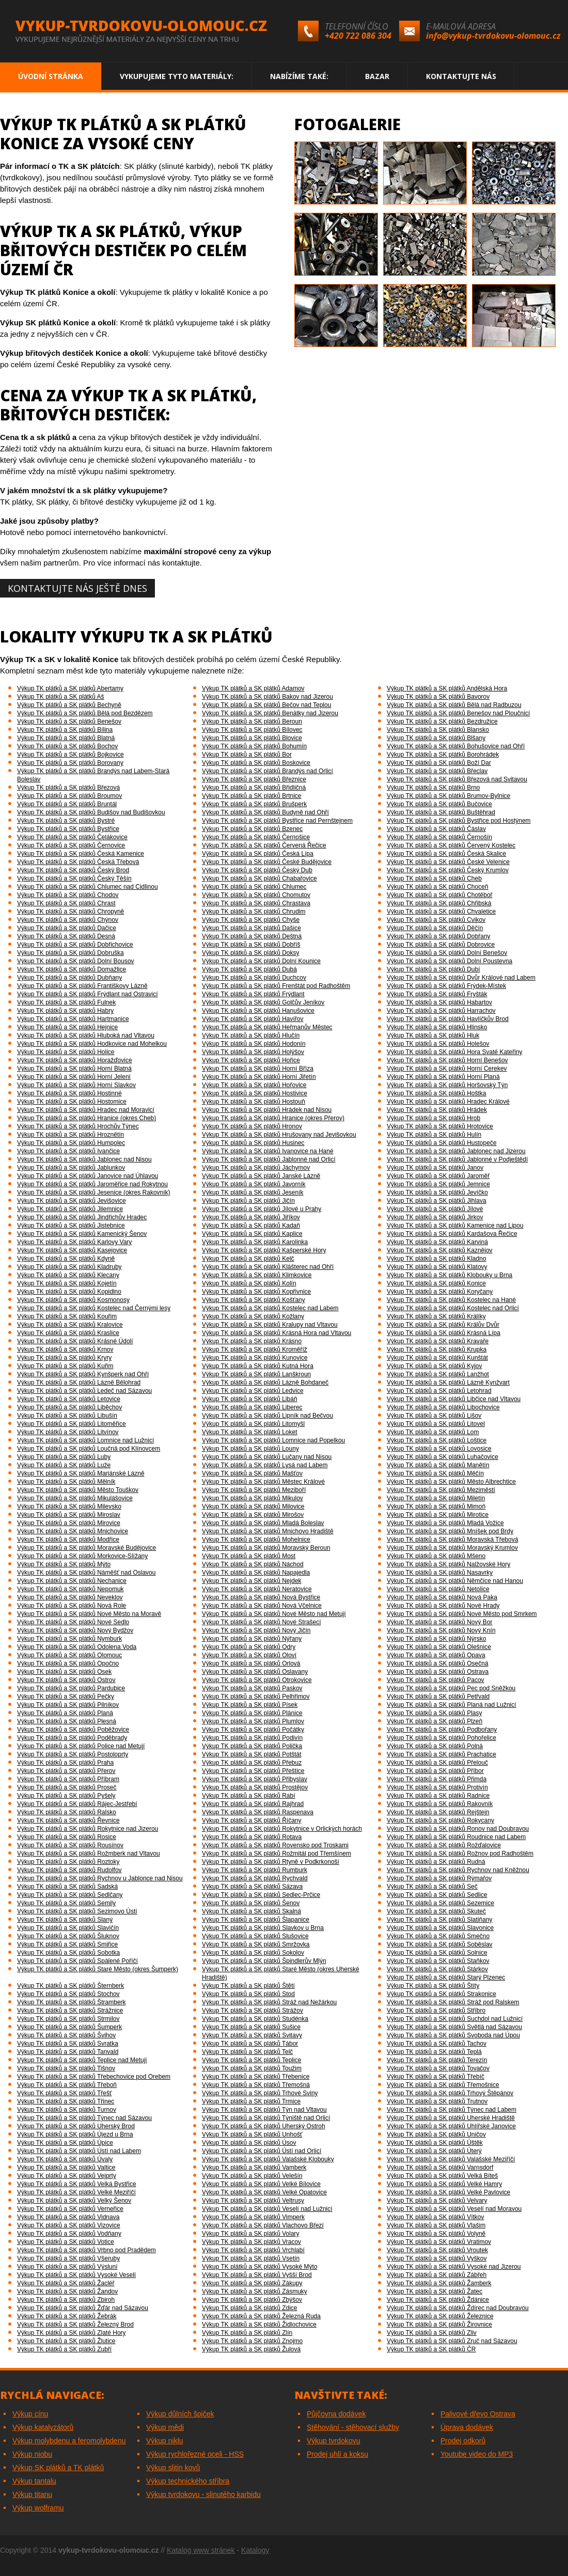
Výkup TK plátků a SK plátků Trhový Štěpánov (450, 2093)
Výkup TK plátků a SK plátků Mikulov (252, 1498)
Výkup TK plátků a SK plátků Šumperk (69, 2027)
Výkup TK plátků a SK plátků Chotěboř (440, 895)
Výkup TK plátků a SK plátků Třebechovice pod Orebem (93, 2076)
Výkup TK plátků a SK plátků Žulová (251, 2349)
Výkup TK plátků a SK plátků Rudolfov (69, 1870)
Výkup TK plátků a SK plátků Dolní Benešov (447, 952)
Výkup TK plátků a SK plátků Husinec (253, 1142)
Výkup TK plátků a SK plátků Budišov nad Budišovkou (91, 812)
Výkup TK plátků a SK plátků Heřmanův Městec (267, 1027)
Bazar (377, 76)
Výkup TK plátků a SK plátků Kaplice (252, 1233)
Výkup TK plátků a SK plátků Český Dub (257, 870)
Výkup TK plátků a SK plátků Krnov (65, 1349)
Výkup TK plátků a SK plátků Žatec (434, 2291)
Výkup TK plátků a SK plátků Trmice (251, 2101)
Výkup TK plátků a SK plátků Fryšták (437, 994)
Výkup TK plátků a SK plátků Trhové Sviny (260, 2093)
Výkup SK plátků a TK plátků (58, 2467)
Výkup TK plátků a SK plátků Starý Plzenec (446, 1977)
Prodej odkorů (462, 2441)
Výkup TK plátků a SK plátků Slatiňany (440, 1919)
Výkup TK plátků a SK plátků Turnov (66, 2109)
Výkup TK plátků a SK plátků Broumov (69, 795)
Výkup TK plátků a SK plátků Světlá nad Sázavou (454, 2027)
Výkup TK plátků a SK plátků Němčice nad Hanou (455, 1580)
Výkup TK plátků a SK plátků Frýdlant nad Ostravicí (87, 994)
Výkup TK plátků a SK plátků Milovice (253, 1506)
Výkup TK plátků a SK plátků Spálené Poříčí (77, 1961)
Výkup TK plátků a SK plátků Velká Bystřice (76, 2184)
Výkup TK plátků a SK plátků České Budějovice (267, 862)
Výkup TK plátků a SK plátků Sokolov (253, 1952)
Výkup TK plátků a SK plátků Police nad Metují (81, 1746)
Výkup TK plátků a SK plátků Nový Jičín (256, 1630)
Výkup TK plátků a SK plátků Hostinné (69, 1093)
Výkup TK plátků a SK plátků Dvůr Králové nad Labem (461, 977)
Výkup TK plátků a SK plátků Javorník (254, 1184)
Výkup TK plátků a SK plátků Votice (65, 2241)
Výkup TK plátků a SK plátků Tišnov (66, 2068)
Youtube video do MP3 (476, 2454)
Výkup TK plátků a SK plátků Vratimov (439, 2241)
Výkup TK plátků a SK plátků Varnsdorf (440, 2167)
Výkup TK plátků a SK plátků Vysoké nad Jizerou (453, 2266)
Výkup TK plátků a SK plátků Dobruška (70, 952)
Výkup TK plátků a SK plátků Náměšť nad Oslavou (86, 1572)
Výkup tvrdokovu (333, 2441)
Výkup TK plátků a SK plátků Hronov (252, 1126)
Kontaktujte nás (461, 76)
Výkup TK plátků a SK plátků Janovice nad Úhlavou (87, 1176)
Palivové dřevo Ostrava (477, 2414)
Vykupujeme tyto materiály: (176, 76)
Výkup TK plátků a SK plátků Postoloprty (72, 1754)
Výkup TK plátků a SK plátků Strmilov (68, 2018)
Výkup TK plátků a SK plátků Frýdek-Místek (446, 985)
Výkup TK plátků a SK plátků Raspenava (257, 1812)
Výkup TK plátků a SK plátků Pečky (65, 1696)
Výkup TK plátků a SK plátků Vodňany (69, 2233)
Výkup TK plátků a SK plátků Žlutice (66, 2341)
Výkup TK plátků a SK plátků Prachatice (441, 1754)
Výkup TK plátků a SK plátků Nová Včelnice (262, 1605)
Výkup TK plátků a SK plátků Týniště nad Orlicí (266, 2118)
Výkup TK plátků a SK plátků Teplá (434, 2051)
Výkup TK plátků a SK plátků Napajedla (256, 1572)
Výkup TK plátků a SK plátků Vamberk (254, 2167)
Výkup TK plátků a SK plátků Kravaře (437, 1341)
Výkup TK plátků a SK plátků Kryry (64, 1357)
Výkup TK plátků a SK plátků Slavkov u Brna (263, 1927)
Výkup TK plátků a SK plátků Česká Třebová (78, 862)
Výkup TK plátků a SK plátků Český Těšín (74, 878)
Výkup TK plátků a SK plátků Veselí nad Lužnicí (267, 2208)
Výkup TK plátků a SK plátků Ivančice (68, 1151)
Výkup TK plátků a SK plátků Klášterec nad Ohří (268, 1266)
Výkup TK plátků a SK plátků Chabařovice (259, 878)
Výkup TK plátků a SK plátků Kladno (436, 1258)
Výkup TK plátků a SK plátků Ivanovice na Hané (268, 1151)
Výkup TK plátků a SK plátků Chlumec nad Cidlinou (87, 886)
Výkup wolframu (38, 2508)
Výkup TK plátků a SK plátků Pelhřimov (256, 1696)
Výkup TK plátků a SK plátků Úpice (65, 2142)
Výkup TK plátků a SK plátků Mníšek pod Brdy (450, 1531)
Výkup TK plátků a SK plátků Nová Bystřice (261, 1597)
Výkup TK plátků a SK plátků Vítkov (435, 2217)
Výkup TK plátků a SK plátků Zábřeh (436, 2275)
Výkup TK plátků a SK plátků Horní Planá (443, 1076)
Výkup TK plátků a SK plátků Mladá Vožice (445, 1523)
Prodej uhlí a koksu (337, 2454)
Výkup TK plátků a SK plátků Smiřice (67, 1944)
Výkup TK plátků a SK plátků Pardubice (71, 1688)
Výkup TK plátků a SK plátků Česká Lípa (257, 853)
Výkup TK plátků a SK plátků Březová (68, 787)
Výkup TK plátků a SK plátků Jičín (248, 1200)
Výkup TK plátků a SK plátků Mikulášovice (75, 1498)
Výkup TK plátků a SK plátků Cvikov (436, 919)
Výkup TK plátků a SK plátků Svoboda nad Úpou (453, 2035)
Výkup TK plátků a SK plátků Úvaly (65, 2159)
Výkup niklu (164, 2441)
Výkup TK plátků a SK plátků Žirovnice (439, 2324)
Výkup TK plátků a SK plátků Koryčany (440, 1291)
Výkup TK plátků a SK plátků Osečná (437, 1663)
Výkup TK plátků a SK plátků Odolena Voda (76, 1647)
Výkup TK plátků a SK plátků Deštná (252, 936)
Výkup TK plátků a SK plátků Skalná (251, 1911)
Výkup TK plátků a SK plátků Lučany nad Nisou (267, 1456)
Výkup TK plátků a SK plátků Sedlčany (70, 1894)
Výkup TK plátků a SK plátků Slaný (65, 1919)
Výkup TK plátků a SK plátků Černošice (256, 837)
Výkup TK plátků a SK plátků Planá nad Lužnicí (451, 1704)
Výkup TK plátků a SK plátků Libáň (249, 1399)
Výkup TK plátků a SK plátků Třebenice (255, 2076)
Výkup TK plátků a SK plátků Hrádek (437, 1109)
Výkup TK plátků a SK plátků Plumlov (253, 1721)
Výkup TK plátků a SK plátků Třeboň (67, 2084)
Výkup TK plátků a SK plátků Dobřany (439, 936)
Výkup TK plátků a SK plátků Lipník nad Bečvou (267, 1415)
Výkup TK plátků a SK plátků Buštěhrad (441, 812)
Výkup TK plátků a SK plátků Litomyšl (253, 1423)
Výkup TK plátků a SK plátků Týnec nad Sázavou (84, 2118)
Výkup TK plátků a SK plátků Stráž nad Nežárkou (269, 2002)
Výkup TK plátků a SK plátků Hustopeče (442, 1142)
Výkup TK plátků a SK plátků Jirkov (435, 1217)
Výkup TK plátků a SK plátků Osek (64, 1671)
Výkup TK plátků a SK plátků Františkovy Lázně (82, 985)
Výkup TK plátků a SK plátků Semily (66, 1903)
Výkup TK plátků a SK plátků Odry (248, 1647)
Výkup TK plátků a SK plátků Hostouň (253, 1101)
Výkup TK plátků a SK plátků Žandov (67, 2291)
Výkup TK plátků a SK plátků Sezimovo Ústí (77, 1911)
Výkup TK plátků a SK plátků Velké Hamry (444, 2184)
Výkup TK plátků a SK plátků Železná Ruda (261, 2316)
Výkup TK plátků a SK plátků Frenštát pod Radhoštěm (276, 985)
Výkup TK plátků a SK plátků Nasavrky (440, 1572)
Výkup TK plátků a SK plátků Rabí (248, 1795)
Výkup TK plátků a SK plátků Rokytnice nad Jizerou (87, 1828)
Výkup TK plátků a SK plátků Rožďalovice (444, 1845)
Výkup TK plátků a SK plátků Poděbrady (72, 1737)
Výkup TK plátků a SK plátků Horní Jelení (74, 1076)
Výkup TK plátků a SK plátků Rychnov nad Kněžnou (458, 1870)
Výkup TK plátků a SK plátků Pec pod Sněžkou (451, 1688)
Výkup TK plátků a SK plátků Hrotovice (440, 1126)
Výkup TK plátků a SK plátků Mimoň (436, 1506)
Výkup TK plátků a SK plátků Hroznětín (70, 1134)
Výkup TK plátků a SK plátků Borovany (70, 762)
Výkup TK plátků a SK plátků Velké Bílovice (261, 2184)
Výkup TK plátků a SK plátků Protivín (437, 1787)
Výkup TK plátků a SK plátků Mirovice (68, 1523)
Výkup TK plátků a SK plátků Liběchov (69, 1407)
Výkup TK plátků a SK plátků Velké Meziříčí (76, 2192)
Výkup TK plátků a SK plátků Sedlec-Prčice (261, 1894)
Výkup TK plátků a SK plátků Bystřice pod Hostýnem (459, 820)
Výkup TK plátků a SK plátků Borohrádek (443, 754)
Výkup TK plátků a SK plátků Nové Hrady (443, 1605)
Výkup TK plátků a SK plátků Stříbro (436, 2010)
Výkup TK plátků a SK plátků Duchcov (254, 977)
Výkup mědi (165, 2427)
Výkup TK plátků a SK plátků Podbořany (442, 1729)
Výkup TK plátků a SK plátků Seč (432, 1886)
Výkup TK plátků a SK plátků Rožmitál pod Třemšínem (276, 1853)
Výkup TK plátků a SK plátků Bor (247, 754)
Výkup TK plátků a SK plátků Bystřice (68, 829)
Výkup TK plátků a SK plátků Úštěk (435, 2142)
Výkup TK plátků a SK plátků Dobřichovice (75, 944)
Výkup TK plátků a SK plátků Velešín (252, 2175)
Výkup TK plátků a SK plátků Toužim (252, 2068)
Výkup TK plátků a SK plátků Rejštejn (438, 1812)
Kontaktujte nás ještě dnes (77, 588)
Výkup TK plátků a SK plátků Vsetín (250, 2258)
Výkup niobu (32, 2454)
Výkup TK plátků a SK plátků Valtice (66, 2167)
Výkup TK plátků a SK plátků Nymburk (69, 1638)
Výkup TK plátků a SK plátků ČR (431, 2349)
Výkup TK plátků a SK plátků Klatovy (437, 1266)
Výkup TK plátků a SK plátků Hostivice (254, 1093)
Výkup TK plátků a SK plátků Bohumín (254, 746)
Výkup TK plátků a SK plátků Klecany (68, 1275)
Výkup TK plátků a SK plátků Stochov (68, 1994)
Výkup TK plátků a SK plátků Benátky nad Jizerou (270, 713)
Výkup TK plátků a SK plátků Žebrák (67, 2316)
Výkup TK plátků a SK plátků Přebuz (252, 1762)
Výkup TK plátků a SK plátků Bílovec (252, 729)
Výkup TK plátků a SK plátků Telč (247, 2051)
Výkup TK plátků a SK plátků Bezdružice (442, 721)
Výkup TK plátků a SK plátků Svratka (67, 2043)
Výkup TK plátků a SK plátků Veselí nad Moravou (454, 2208)
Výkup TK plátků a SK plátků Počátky (253, 1729)
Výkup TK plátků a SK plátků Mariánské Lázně (81, 1473)
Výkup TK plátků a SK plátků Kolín (249, 1283)
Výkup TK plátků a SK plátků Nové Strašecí (261, 1622)
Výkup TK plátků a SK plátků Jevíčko (437, 1192)
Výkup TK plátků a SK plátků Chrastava (256, 903)
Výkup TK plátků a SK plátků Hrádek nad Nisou (267, 1109)
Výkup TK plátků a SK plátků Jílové (435, 1209)
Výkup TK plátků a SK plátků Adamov (253, 688)
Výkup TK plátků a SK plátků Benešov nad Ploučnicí (458, 713)
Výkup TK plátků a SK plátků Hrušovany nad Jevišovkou (279, 1134)
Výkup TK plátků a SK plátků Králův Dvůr (443, 1324)
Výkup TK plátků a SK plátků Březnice (254, 779)
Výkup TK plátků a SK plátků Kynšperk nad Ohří (83, 1374)
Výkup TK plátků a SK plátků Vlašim (436, 2225)
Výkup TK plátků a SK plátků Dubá (249, 969)
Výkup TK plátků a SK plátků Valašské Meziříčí (451, 2159)
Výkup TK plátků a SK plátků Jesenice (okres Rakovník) (93, 1192)
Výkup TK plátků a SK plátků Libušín (67, 1415)
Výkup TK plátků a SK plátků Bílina (65, 729)
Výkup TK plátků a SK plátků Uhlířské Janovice (451, 2126)
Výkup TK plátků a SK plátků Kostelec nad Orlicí (453, 1308)
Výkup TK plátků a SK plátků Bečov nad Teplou (266, 705)
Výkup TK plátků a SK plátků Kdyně (66, 1258)
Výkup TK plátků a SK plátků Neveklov (70, 1597)
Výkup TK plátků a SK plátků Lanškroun (256, 1374)
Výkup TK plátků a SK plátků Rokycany (440, 1820)
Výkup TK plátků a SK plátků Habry (65, 1010)
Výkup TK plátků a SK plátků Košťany (253, 1299)
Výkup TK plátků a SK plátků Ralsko (66, 1812)
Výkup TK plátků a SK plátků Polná (435, 1746)
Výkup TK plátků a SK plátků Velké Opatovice (264, 2192)
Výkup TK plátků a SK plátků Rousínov (70, 1845)
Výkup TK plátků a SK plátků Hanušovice (258, 1010)
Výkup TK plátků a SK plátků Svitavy (252, 2035)
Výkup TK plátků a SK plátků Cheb (434, 878)
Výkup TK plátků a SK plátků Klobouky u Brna (449, 1275)
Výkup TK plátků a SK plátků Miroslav (68, 1514)
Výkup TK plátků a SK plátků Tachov (436, 2043)
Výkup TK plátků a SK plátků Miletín (436, 1498)
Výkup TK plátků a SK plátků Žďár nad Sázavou (82, 2308)
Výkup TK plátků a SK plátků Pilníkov (68, 1704)
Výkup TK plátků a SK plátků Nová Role (71, 1605)
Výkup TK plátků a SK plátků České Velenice (448, 862)
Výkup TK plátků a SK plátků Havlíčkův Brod (448, 1019)
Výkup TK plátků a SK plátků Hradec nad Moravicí (85, 1109)
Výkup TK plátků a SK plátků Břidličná (254, 787)
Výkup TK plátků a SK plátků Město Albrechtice (451, 1481)
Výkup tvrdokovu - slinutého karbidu (203, 2494)
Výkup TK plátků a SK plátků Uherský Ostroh (263, 2126)
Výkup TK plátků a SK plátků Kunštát (437, 1357)
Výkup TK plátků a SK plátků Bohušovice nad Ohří (456, 746)
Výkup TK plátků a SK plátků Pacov (435, 1680)
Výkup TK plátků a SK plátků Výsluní (67, 2266)
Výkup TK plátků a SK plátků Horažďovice (74, 1060)
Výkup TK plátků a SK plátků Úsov (249, 2142)
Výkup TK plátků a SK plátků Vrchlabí (253, 2250)
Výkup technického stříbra (187, 2481)
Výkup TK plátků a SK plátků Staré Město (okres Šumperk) (97, 1969)
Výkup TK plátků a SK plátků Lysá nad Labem (264, 1465)
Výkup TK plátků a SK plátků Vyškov (436, 2258)
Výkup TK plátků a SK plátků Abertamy (70, 688)
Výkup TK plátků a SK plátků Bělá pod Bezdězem (85, 713)
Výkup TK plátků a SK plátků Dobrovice (441, 944)
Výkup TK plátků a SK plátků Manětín (438, 1465)
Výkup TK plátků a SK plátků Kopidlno (69, 1291)
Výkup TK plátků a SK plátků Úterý (434, 2151)
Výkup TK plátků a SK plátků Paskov (252, 1688)
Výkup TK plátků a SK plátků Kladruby (69, 1266)
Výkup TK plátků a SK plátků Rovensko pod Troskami (275, 1845)
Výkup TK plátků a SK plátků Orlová (251, 1663)
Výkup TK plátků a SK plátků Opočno (68, 1663)
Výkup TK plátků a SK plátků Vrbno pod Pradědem (86, 2250)
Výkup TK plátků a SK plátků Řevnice (68, 1820)
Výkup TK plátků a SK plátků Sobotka (68, 1952)
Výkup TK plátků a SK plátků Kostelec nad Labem (270, 1308)
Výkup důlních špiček (180, 2414)
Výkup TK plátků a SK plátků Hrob (433, 1118)
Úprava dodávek (466, 2427)
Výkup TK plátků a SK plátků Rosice (66, 1837)
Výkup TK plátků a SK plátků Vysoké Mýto (259, 2266)
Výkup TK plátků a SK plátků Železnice (440, 2316)
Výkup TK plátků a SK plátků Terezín (437, 2060)
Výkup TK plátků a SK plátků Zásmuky (254, 2291)
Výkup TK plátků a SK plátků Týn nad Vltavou (264, 2109)
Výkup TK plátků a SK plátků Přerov (66, 1770)
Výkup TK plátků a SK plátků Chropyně (70, 911)
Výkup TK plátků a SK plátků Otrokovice (257, 1680)
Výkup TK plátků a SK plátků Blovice (252, 738)
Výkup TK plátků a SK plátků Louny (250, 1448)
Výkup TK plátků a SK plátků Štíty (433, 1985)
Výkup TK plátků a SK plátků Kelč (248, 1258)
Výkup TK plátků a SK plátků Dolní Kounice (261, 961)
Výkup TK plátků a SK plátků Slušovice (255, 1936)
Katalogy (255, 2550)
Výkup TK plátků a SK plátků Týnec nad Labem (451, 2109)
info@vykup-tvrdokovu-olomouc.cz (493, 35)
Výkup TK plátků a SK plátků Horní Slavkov (76, 1085)
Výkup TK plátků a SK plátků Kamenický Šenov (82, 1233)
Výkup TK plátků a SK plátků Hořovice (254, 1085)
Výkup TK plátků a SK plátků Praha (65, 1762)
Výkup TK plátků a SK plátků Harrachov (441, 1010)
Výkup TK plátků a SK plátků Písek (249, 1704)
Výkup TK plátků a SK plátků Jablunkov (71, 1167)
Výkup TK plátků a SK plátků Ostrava (437, 1671)
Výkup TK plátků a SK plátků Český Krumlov (448, 870)
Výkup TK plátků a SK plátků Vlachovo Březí (263, 2225)
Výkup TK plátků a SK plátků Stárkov (437, 1969)
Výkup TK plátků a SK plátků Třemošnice (443, 2084)
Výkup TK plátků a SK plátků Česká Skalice (446, 853)
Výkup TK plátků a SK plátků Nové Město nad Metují (274, 1613)
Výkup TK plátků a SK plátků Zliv (432, 2332)
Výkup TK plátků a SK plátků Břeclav (437, 771)
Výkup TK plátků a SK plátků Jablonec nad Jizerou (456, 1151)
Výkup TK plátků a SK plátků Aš (60, 696)
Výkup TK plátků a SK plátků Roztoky (68, 1861)
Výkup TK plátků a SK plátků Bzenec (252, 829)
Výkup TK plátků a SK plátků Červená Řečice (264, 845)
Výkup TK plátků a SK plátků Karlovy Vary (74, 1242)
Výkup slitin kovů (173, 2467)
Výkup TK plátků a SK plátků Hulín (434, 1134)
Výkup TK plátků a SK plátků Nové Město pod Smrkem (462, 1613)
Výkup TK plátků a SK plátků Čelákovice (72, 837)
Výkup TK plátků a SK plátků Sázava (252, 1886)
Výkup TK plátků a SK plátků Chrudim (254, 911)
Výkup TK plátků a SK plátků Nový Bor (440, 1622)
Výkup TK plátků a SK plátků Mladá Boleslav (263, 1523)
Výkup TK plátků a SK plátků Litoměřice (71, 1423)
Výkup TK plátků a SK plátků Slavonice (440, 1927)
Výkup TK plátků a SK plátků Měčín (435, 1473)
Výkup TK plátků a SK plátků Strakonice (441, 1994)
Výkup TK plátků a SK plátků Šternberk (70, 1985)
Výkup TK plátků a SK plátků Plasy (434, 1713)
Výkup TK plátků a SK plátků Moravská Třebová (452, 1539)
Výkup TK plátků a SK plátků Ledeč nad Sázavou (84, 1390)
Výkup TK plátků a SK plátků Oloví (249, 1655)
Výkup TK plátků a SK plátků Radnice (438, 1795)
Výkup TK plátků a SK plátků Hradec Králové (448, 1101)
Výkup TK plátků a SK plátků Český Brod (73, 870)
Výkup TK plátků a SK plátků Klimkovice (257, 1275)
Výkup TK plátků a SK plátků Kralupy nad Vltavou (270, 1324)
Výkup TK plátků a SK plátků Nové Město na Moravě (89, 1613)
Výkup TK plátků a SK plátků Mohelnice (256, 1539)
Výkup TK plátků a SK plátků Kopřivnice (256, 1291)
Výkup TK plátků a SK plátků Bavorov (438, 696)
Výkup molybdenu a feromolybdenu (68, 2441)
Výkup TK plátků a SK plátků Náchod (253, 1564)
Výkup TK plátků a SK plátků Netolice (438, 1589)
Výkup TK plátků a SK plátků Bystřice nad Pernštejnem (277, 820)
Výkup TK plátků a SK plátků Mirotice (437, 1514)
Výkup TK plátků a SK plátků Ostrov (66, 1680)
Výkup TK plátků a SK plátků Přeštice (253, 1770)
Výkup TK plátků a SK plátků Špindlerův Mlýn (264, 1961)
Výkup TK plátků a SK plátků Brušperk (254, 804)
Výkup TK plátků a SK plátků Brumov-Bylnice (448, 795)
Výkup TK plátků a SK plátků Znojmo (252, 2341)
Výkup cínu (30, 2414)
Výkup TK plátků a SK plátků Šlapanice (255, 1919)
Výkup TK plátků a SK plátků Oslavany (255, 1671)
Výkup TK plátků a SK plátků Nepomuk (70, 1589)
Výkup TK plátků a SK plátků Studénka (255, 2018)
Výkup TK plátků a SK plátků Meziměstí (441, 1490)
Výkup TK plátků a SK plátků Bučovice (439, 804)
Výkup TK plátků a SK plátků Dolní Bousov (75, 961)
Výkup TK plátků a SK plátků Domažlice (71, 969)
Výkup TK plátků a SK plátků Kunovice (255, 1357)
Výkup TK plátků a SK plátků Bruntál (67, 804)
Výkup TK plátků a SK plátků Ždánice (438, 2299)
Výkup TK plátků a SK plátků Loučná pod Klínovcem (88, 1448)
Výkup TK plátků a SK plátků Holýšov (253, 1052)
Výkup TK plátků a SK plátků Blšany (436, 738)
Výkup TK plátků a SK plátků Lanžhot (438, 1374)
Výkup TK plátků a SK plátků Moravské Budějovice (86, 1547)
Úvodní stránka (50, 76)
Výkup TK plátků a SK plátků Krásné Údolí (75, 1341)
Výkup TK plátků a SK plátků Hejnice (67, 1027)
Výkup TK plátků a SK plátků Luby (64, 1456)
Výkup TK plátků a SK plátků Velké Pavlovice (448, 2192)
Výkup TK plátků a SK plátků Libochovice (443, 1407)
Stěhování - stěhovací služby (353, 2427)
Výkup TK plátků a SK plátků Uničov (436, 2134)
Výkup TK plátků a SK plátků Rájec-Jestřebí (77, 1804)
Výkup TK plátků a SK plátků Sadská (67, 1886)
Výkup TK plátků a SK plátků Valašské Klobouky (268, 2159)
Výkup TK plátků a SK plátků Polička (252, 1746)
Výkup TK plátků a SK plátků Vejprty (66, 2175)
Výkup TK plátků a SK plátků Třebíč (435, 2076)
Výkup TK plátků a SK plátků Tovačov (438, 2068)
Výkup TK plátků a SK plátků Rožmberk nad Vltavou (88, 1853)
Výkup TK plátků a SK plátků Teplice (251, 2060)
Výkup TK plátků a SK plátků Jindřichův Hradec (82, 1217)
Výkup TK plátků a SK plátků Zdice (249, 2308)
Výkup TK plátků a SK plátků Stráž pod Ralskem (453, 2002)
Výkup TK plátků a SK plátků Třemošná (256, 2084)
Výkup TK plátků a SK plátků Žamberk (439, 2283)
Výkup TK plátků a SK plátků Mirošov (253, 1514)
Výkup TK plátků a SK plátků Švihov (66, 2035)
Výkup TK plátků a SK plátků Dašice (251, 928)
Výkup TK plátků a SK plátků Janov (435, 1167)
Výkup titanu (32, 2494)
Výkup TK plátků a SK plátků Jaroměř (438, 1176)
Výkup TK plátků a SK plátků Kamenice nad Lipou (455, 1225)
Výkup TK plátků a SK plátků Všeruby (68, 2258)
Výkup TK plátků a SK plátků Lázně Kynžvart (448, 1382)
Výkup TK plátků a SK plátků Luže (64, 1465)
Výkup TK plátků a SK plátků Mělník (66, 1481)
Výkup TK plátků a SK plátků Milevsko (69, 1506)
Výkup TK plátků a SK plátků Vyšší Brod (257, 2275)
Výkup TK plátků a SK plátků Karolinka (255, 1242)
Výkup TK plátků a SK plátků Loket (249, 1432)
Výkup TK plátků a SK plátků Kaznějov (440, 1250)
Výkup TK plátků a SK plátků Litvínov (68, 1432)
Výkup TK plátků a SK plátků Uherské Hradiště (451, 2118)
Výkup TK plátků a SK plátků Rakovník (440, 1804)
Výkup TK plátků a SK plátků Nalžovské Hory (448, 1564)
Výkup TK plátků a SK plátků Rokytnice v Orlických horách (282, 1828)
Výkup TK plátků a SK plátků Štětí (248, 1985)
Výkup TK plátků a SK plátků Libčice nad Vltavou (453, 1399)
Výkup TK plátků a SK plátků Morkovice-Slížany (82, 1556)
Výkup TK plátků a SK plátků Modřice (68, 1539)
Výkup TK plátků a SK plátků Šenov (250, 1903)
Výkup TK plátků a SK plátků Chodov (68, 895)
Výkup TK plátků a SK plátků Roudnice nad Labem (456, 1837)
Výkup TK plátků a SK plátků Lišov (434, 1415)
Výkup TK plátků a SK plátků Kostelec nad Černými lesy (93, 1308)
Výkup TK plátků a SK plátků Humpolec (71, 1142)
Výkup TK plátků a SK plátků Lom (433, 1432)
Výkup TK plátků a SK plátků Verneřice (70, 2208)
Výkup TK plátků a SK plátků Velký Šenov (74, 2200)
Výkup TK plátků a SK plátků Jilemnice (70, 1209)
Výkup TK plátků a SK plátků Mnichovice (72, 1531)
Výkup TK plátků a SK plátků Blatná (66, 738)
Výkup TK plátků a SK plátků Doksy (250, 952)
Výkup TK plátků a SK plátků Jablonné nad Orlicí (269, 1159)
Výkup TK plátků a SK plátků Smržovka (256, 1944)
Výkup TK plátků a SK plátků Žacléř (66, 2283)
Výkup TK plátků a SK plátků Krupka (436, 1349)
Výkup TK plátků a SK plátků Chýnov (67, 919)
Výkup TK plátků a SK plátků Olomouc (69, 1655)
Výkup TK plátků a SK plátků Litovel (436, 1423)
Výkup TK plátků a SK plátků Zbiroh (66, 2299)
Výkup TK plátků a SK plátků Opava (436, 1655)
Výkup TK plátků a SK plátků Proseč (67, 1787)
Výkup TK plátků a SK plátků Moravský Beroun (266, 1547)
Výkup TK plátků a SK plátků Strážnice (70, 2010)
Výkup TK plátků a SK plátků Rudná (436, 1861)
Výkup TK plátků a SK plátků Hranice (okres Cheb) (86, 1118)
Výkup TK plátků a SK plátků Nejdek (252, 1580)
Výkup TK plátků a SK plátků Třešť (64, 2093)
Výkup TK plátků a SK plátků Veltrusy (253, 2200)
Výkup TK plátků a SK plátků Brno (433, 787)
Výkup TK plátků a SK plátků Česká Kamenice (80, 853)
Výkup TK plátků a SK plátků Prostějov (255, 1787)
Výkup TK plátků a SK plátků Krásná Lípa (443, 1333)
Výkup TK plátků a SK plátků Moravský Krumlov (452, 1547)
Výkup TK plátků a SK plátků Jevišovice (71, 1200)
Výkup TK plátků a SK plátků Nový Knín (441, 1630)
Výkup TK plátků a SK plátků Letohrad (439, 1390)
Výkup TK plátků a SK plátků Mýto (64, 1564)
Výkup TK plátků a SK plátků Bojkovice (70, 754)
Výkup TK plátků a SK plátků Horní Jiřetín (259, 1076)
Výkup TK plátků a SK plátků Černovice (71, 845)
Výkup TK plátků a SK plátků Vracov (251, 2241)
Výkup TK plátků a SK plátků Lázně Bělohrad (78, 1382)
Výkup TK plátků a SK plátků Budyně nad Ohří (265, 812)
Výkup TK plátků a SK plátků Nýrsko (436, 1638)
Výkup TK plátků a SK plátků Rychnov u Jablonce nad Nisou (100, 1878)
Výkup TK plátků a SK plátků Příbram (68, 1779)
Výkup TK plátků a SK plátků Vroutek (437, 2250)
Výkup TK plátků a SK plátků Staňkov (438, 1961)
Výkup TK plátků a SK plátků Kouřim (67, 1316)
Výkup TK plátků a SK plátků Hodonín (254, 1043)
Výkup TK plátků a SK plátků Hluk (433, 1035)
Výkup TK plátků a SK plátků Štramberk (71, 2002)
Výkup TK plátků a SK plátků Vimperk (253, 2217)
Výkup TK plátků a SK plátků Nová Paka (442, 1597)
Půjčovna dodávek (336, 2414)
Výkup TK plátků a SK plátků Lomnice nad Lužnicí (85, 1440)
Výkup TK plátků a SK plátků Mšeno (436, 1556)
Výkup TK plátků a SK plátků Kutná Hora (257, 1366)
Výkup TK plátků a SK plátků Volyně (436, 2233)
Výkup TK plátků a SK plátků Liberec (252, 1407)
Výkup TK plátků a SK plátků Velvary (437, 2200)
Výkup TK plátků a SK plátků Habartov (439, 1002)
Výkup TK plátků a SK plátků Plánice (252, 1713)
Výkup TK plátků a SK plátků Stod (248, 1994)
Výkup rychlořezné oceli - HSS (195, 2454)
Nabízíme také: (299, 76)
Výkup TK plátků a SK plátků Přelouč (437, 1762)
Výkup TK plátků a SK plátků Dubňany (69, 977)
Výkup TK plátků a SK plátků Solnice (437, 1952)
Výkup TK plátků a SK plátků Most (248, 1556)
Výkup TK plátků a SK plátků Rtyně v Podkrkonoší (270, 1861)
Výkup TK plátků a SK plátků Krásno (252, 1341)
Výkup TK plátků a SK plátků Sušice (251, 2027)
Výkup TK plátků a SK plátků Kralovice (70, 1324)
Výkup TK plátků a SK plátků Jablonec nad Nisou (84, 1159)
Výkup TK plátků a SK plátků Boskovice (256, 762)
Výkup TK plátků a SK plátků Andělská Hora (447, 688)
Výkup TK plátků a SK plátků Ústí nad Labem (79, 2151)
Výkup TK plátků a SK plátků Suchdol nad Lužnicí (455, 2018)
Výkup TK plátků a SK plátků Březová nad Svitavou (457, 779)
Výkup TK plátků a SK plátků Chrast (66, 903)
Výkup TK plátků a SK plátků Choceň (437, 886)
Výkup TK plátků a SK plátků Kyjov (434, 1366)
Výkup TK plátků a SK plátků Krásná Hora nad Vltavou (276, 1333)
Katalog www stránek (201, 2550)
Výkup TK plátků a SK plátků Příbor (435, 1770)
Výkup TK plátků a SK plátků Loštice (436, 1440)
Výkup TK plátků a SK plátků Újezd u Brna (75, 2134)
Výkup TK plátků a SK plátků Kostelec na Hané (451, 1299)
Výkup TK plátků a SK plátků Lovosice (439, 1448)
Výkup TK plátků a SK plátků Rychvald (255, 1878)
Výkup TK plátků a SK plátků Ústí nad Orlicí (261, 2151)
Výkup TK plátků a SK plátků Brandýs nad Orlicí (267, 771)
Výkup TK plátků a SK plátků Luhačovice (442, 1456)
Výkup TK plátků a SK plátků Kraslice (68, 1333)
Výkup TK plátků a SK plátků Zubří (64, 2349)
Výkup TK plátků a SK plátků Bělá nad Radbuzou (454, 705)
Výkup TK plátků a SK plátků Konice (436, 1283)
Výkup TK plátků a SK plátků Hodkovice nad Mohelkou (92, 1043)
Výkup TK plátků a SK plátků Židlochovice (259, 2324)
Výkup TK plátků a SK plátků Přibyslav (254, 1779)
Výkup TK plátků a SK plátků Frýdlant (253, 994)
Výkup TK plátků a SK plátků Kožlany (253, 1316)
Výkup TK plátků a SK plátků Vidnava (68, 2217)
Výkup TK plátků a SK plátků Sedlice (437, 1894)
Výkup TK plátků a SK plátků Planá (65, 1713)
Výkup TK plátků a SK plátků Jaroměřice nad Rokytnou (92, 1184)
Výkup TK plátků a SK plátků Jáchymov (256, 1167)
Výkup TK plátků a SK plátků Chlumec (254, 886)
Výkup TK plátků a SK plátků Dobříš (251, 944)
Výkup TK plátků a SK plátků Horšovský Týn (447, 1085)
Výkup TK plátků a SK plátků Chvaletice (441, 911)
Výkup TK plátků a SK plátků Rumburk (254, 1870)
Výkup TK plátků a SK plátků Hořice (251, 1060)
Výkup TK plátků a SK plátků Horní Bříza (257, 1068)
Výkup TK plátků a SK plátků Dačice (66, 928)
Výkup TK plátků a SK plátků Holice (66, 1052)
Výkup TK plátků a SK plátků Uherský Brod (76, 2126)
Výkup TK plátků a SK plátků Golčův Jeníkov (263, 1002)
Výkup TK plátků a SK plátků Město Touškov (77, 1490)
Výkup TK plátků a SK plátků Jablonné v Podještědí (457, 1159)
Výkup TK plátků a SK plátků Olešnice (439, 1647)
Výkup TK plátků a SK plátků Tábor (250, 2043)
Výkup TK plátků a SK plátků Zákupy (252, 2283)
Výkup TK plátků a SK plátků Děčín (435, 928)
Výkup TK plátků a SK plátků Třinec (65, 2101)
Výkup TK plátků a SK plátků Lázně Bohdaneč (265, 1382)
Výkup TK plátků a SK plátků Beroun (252, 721)
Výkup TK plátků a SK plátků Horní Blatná (74, 1068)
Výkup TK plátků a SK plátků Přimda (436, 1779)
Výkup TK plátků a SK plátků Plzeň (434, 1721)
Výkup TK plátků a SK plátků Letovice (68, 1399)
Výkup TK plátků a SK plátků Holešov (438, 1043)
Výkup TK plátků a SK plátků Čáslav (436, 829)
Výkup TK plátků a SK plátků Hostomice (72, 1101)
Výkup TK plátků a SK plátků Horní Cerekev (447, 1068)
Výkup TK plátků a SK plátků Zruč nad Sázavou (452, 2341)
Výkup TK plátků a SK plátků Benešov (69, 721)
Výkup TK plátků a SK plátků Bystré (66, 820)
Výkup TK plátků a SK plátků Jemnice (438, 1184)
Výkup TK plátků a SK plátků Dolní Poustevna (449, 961)
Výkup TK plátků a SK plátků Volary (250, 2233)
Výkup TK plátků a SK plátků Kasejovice (72, 1250)
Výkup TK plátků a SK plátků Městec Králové (263, 1481)
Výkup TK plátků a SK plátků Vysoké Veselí (76, 2275)
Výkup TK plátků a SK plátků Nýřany (252, 1638)
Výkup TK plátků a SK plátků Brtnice (252, 795)
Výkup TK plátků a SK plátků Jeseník (253, 1192)
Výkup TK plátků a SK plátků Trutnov (437, 2101)
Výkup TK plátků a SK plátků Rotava (252, 1837)
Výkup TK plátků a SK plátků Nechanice (72, 1580)
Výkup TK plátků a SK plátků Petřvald (438, 1696)
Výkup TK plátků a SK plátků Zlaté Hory (71, 2332)
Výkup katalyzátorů (42, 2427)
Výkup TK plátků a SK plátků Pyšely (66, 1795)
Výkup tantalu (34, 2481)
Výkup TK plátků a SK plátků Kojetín (67, 1283)
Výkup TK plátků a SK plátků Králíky (436, 1316)
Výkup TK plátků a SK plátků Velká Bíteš (442, 2175)
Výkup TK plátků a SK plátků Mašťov (252, 1473)
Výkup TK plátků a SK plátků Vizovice (68, 2225)
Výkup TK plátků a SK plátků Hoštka (436, 1093)
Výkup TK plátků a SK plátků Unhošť (252, 2134)
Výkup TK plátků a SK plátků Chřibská (439, 903)
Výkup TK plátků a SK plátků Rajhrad (253, 1804)
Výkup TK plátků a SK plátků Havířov (253, 1019)
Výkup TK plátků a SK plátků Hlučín (250, 1035)
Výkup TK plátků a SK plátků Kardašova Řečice (452, 1233)
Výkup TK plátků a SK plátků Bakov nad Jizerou (267, 696)
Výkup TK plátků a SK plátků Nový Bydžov (75, 1630)
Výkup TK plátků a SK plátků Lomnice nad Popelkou (273, 1440)
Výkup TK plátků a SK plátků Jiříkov (251, 1217)
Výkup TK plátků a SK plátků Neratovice (257, 1589)
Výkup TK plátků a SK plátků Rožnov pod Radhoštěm (460, 1853)
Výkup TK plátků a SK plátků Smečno (438, 1936)
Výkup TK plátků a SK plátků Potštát (252, 1754)
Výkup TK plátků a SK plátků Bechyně (69, 705)
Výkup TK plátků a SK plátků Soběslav (440, 1944)
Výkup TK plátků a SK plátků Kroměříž (254, 1349)
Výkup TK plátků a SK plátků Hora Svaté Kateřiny (455, 1052)
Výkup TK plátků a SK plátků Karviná (437, 1242)
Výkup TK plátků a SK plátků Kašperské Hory (264, 1250)
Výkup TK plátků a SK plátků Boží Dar (439, 762)
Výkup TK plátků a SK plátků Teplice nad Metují (82, 2060)
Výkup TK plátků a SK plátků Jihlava (436, 1200)
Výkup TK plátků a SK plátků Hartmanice (73, 1019)
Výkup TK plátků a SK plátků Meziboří (254, 1490)
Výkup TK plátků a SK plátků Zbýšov (252, 2299)
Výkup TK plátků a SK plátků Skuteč (436, 1911)
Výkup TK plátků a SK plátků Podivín (252, 1737)
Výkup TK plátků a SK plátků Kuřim (65, 1366)
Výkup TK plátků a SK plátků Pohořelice (441, 1737)
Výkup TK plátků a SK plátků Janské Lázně (261, 1176)
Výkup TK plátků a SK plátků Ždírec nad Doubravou (458, 2308)
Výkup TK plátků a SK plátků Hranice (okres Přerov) (273, 1118)
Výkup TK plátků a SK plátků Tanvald (67, 2051)
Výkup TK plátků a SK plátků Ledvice (253, 1390)
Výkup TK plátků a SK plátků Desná (66, 936)
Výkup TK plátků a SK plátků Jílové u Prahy (261, 1209)
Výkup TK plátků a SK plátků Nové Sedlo (73, 1622)
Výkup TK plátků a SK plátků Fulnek (66, 1002)
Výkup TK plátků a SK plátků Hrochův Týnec (78, 1126)
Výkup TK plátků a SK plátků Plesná (66, 1721)
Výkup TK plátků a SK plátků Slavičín (68, 1927)
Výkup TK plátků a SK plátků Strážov (252, 2010)
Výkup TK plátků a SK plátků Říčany (252, 1820)
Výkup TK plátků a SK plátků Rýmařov (439, 1878)
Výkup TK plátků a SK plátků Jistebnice (71, 1225)
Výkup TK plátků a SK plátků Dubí (433, 969)
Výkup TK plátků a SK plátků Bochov (67, 746)
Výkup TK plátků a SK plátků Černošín (439, 837)
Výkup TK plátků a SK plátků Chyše (250, 919)
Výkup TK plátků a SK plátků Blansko (438, 729)
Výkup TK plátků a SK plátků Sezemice (440, 1903)
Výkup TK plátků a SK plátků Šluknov (68, 1936)
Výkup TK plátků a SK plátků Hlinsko (437, 1027)
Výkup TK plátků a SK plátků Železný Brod (75, 2324)
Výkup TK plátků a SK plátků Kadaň (251, 1225)
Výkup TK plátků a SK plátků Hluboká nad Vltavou (85, 1035)
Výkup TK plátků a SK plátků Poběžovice (73, 1729)
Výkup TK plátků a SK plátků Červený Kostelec (451, 845)
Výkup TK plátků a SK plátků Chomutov (256, 895)
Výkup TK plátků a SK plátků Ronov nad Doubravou (458, 1828)
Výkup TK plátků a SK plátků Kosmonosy (73, 1299)
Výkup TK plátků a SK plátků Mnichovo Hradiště (268, 1531)
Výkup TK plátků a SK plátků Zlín (247, 2332)
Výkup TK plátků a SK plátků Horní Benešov (447, 1060)
